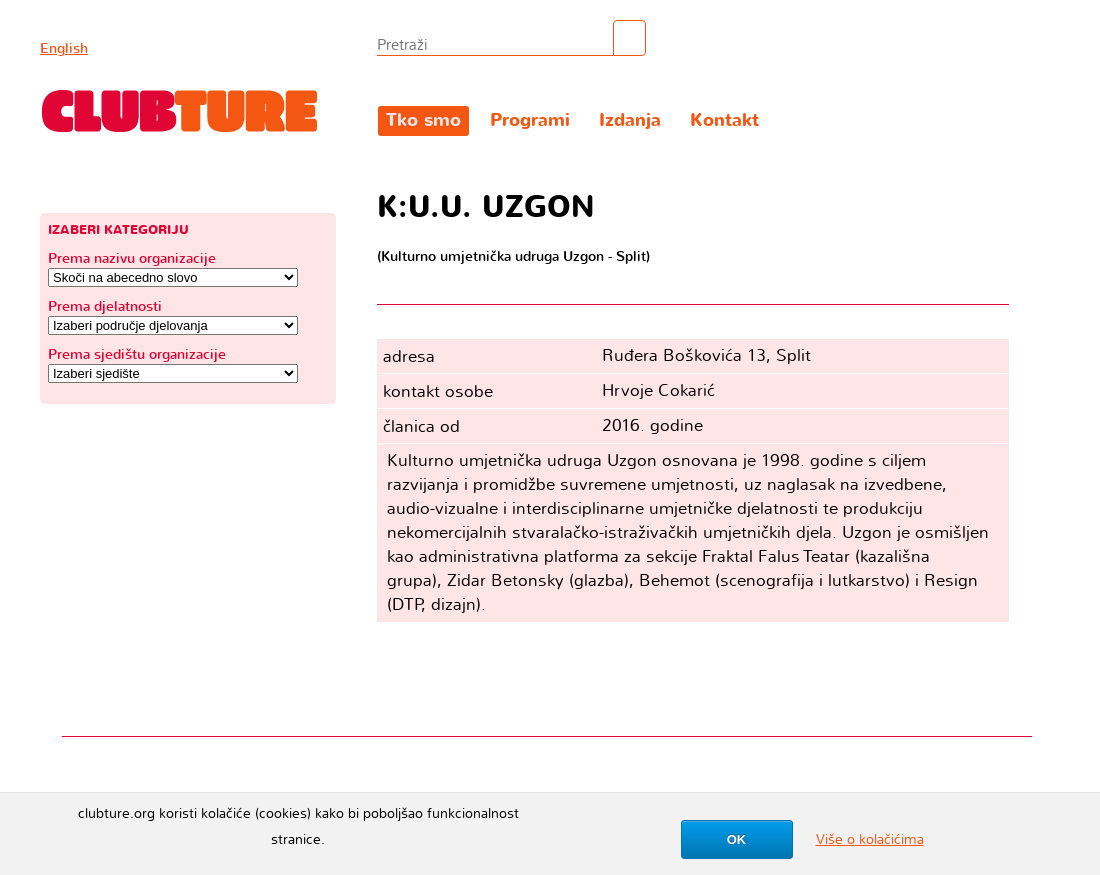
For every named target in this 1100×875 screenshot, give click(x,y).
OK (737, 839)
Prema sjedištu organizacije (137, 354)
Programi (530, 120)
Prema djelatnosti (105, 306)
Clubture (180, 111)
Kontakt (724, 120)
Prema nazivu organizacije (132, 258)
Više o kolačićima (870, 839)
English (64, 48)
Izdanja (630, 120)
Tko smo (423, 120)
